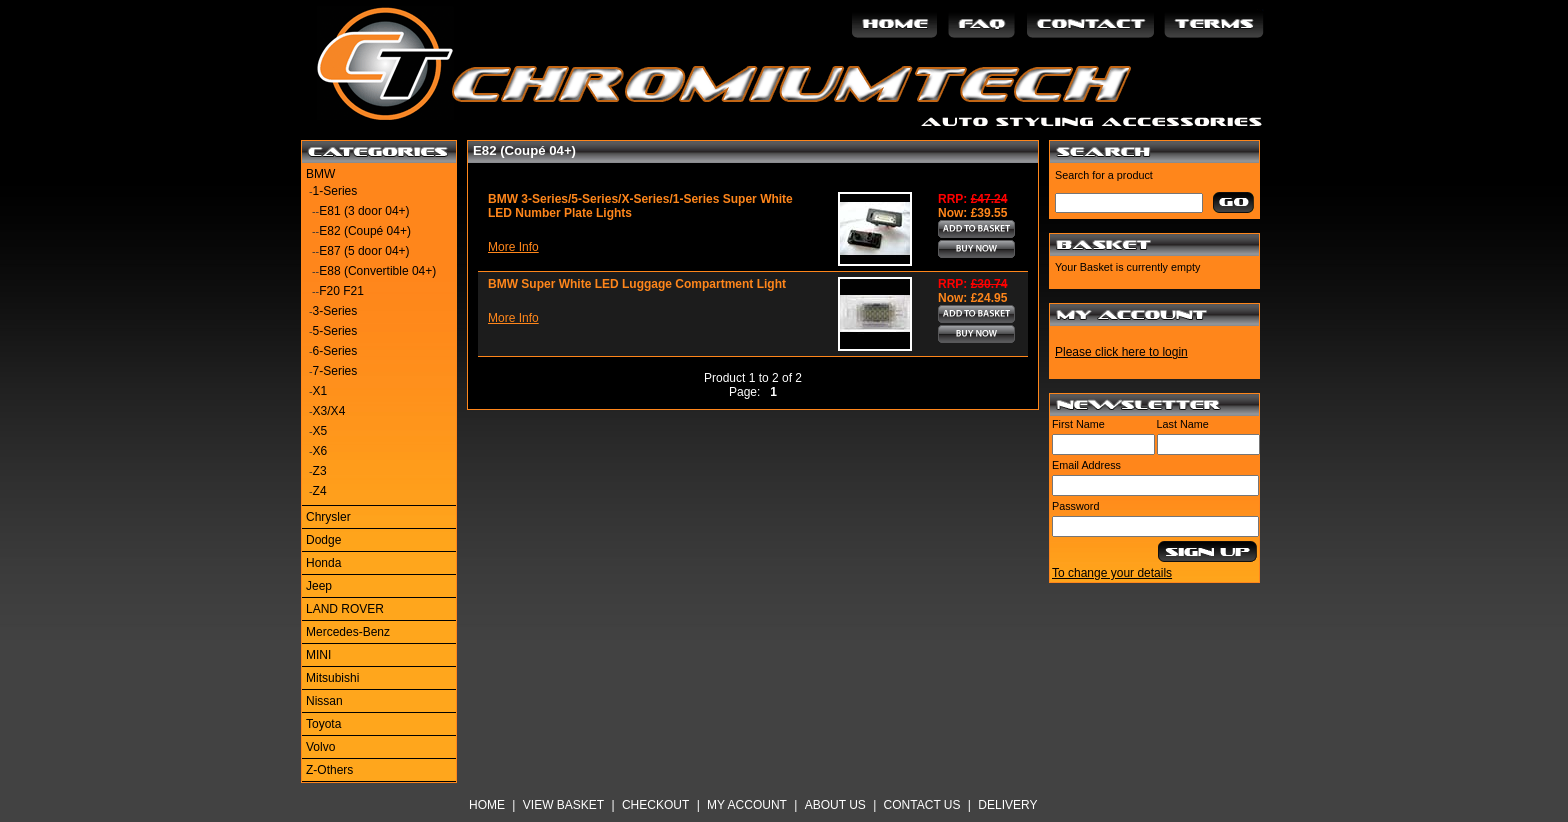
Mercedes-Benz (348, 632)
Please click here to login (1121, 352)
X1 (320, 391)
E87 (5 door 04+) (364, 251)
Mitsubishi (332, 678)
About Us (835, 805)
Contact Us (922, 805)
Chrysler (328, 517)
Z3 (320, 471)
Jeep (319, 586)
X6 (320, 451)
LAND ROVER (345, 609)
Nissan (324, 701)
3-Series (335, 311)
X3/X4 (329, 411)
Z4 (320, 491)
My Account (747, 805)
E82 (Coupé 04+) (365, 231)
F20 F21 (341, 291)
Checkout (655, 805)
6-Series (335, 351)
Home (487, 805)
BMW (320, 174)
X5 (320, 431)
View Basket (563, 805)
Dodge (323, 540)
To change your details (1112, 573)
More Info (513, 247)
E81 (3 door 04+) (364, 211)
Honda (323, 563)
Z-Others (329, 770)
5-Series (335, 331)
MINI (318, 655)
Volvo (320, 747)
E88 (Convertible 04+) (377, 271)
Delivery (1007, 805)
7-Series (335, 371)
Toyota (323, 724)
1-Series (335, 191)
